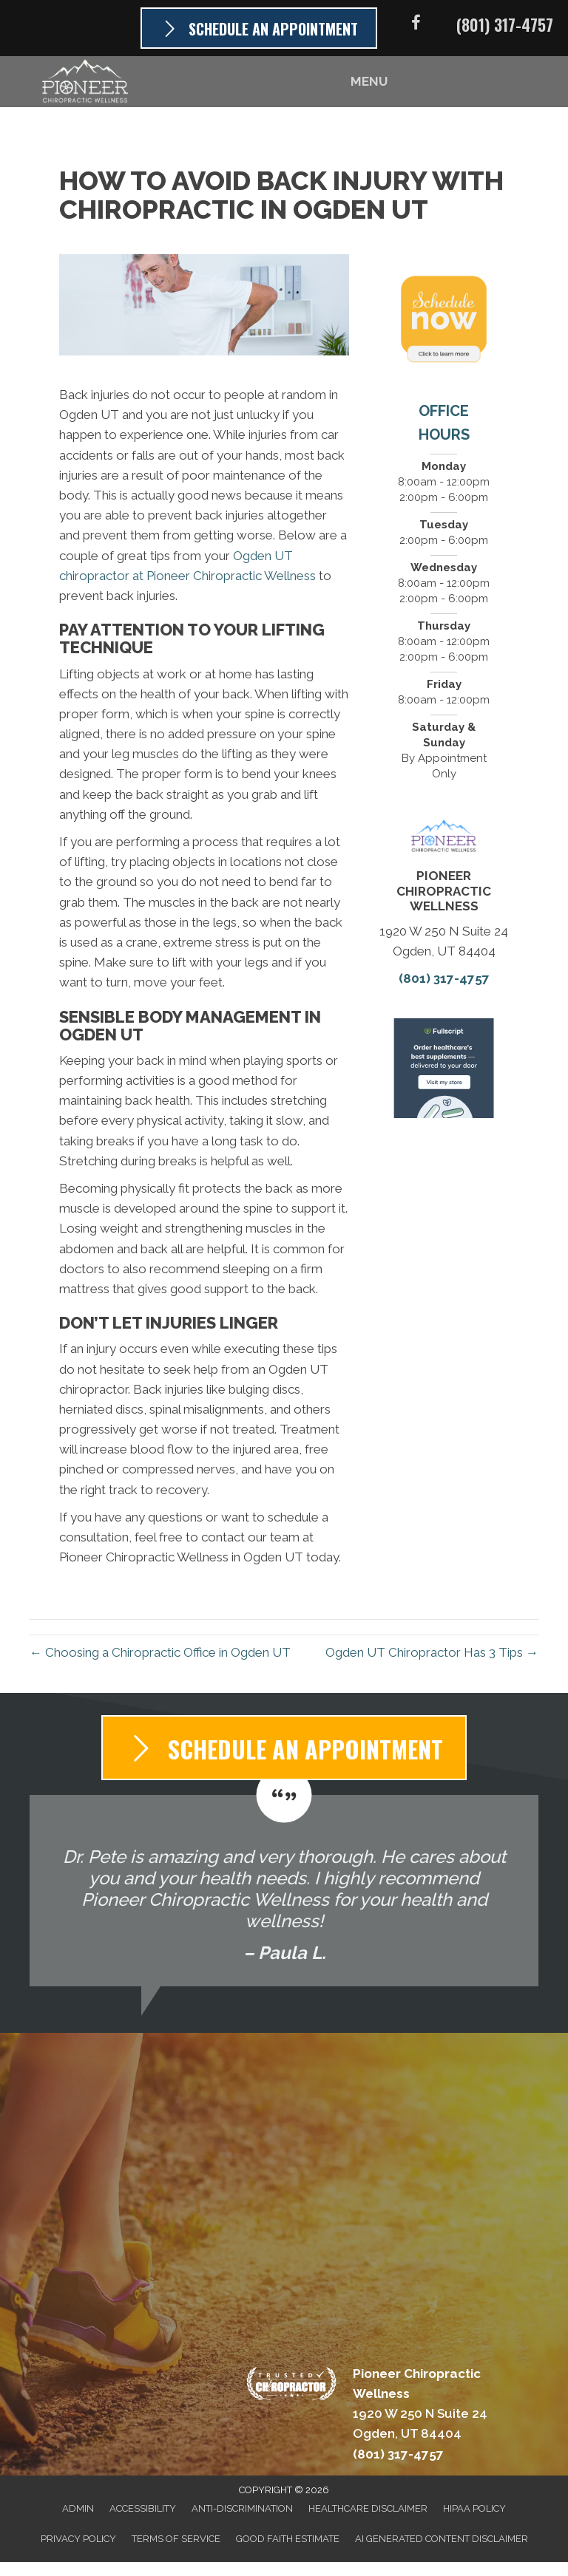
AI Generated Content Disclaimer (441, 2538)
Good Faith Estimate (287, 2538)
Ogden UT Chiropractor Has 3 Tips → (431, 1652)
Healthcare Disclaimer (367, 2508)
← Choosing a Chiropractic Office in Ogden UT (160, 1652)
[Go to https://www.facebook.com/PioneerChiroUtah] (416, 24)
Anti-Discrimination (242, 2508)
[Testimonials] (284, 1890)
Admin (78, 2508)
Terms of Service (176, 2538)
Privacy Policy (78, 2538)
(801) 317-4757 (504, 24)
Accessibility (142, 2508)
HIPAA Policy (474, 2508)
